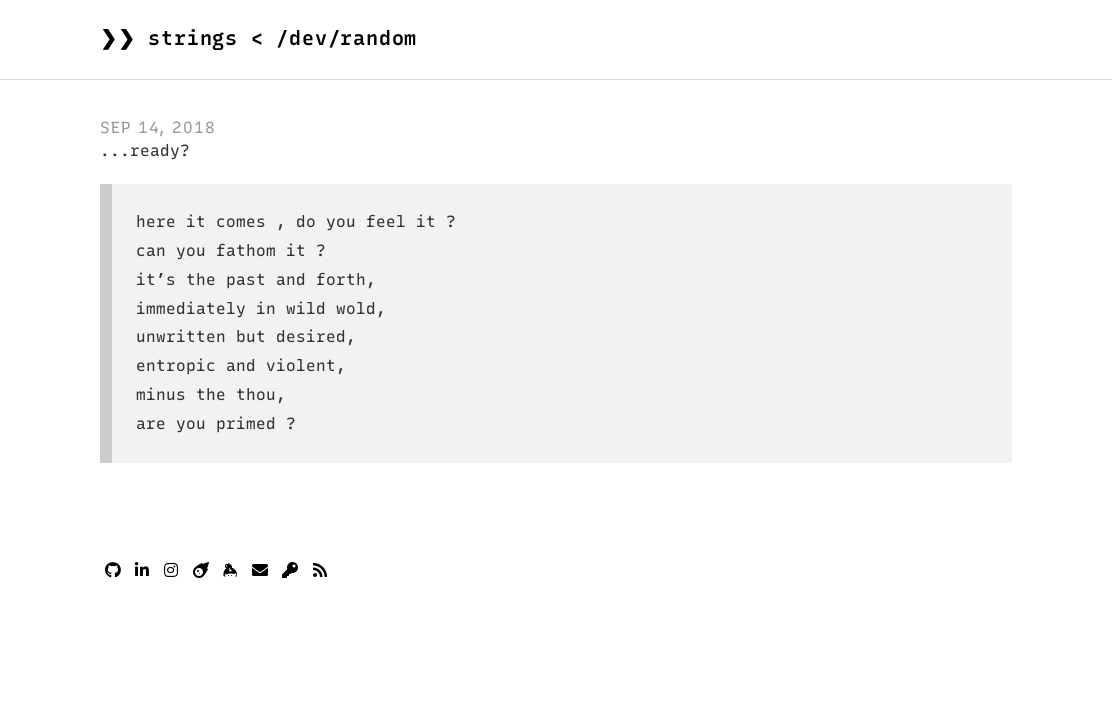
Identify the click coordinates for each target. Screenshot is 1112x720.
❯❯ (258, 38)
